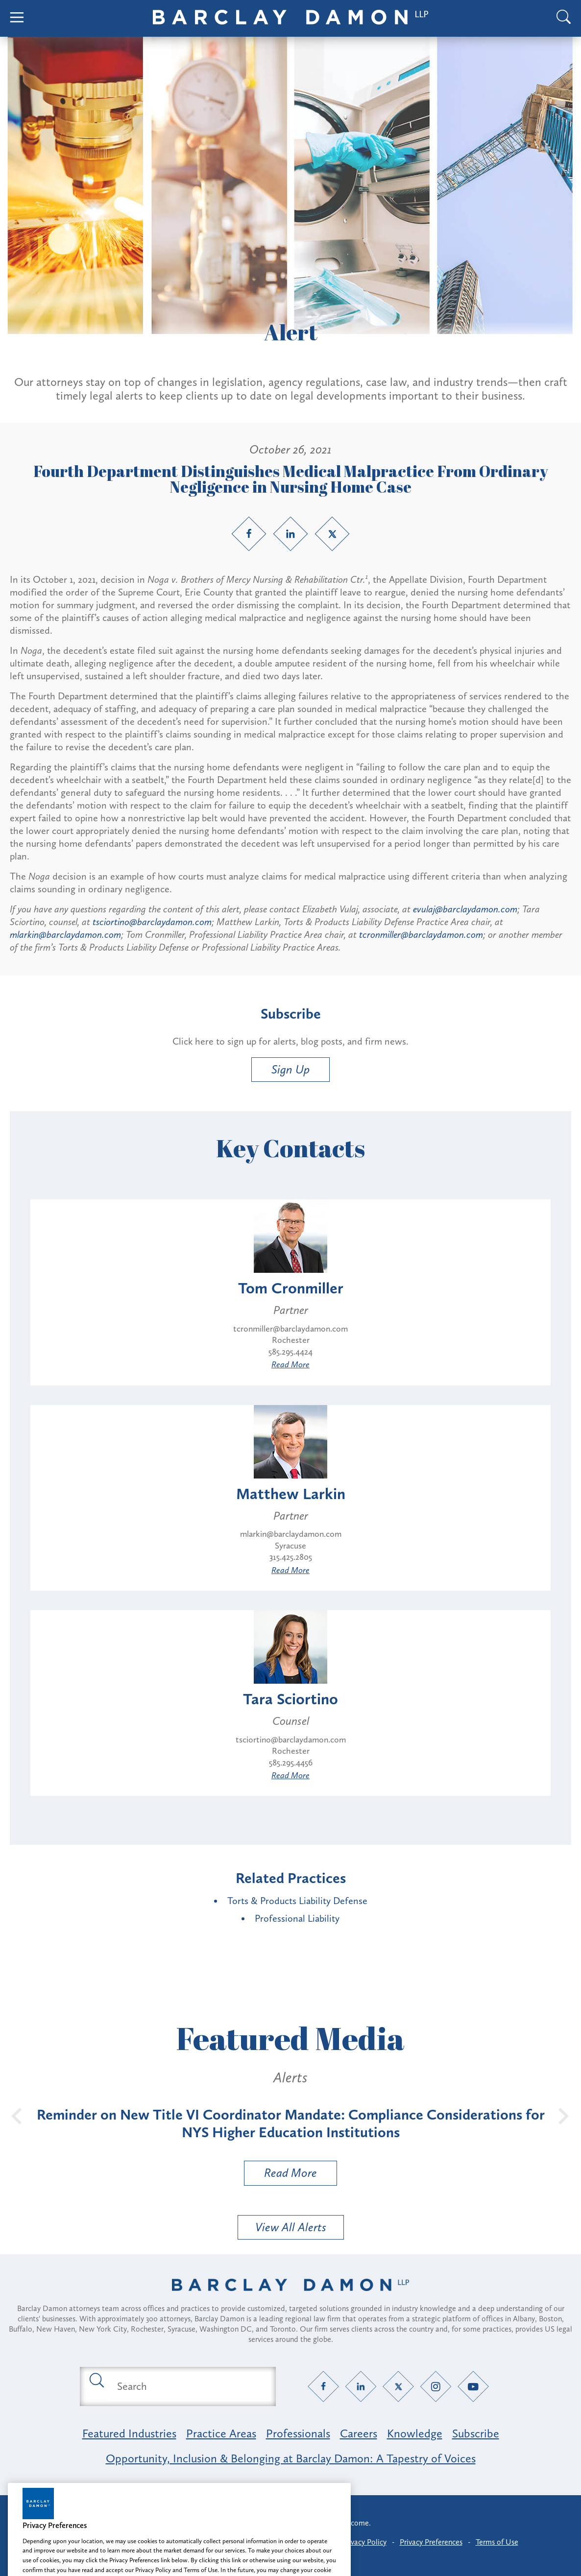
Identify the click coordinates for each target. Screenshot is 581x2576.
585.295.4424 (290, 1351)
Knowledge (414, 2433)
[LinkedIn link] (290, 534)
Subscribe (475, 2433)
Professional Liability (297, 1918)
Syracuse (290, 1545)
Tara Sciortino (290, 1699)
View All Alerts (290, 2227)
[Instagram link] (436, 2386)
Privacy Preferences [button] (431, 2542)
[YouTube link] (473, 2386)
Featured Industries (129, 2433)
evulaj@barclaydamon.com (465, 909)
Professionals (298, 2433)
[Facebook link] (249, 534)
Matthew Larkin (290, 1494)
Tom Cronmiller (290, 1288)
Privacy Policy (364, 2542)
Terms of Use (497, 2542)
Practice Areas (221, 2433)
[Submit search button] (96, 2379)
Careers (358, 2433)
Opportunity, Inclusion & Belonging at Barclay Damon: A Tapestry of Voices (291, 2458)
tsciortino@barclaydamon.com (152, 922)
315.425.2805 (290, 1556)
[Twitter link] (332, 534)
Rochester (291, 1340)
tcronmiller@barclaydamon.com (421, 934)
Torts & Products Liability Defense (297, 1901)
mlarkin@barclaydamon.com (65, 934)
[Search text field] (189, 2386)
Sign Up (290, 1069)
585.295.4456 (291, 1762)
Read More (290, 1364)
